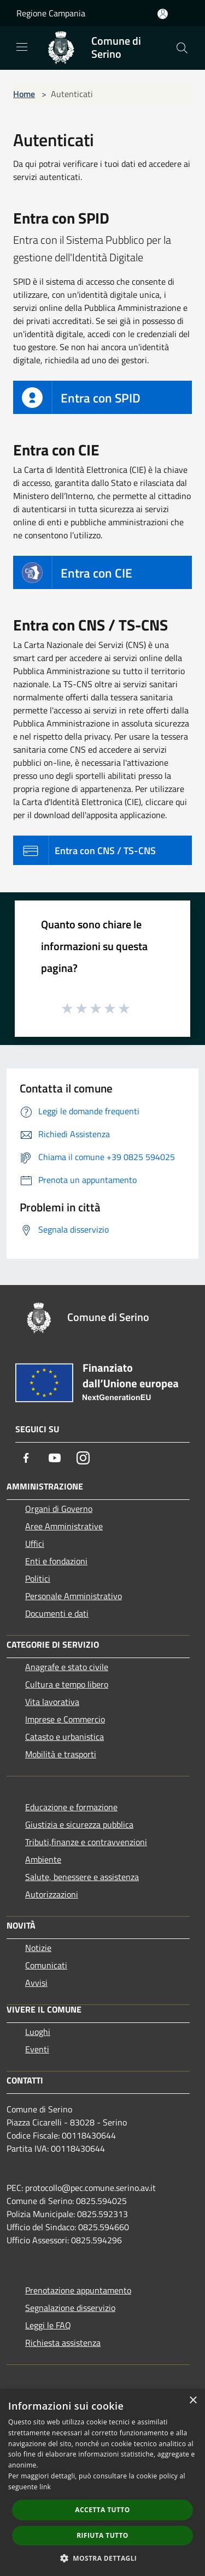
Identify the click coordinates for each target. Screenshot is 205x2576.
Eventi (37, 2049)
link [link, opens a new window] (45, 2486)
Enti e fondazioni (56, 1561)
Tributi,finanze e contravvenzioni (86, 1841)
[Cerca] (182, 48)
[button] (102, 2558)
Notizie (38, 1947)
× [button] (193, 2401)
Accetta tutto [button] (102, 2509)
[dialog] (102, 2482)
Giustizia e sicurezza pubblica (79, 1824)
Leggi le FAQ (48, 2325)
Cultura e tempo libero (66, 1684)
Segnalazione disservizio (70, 2307)
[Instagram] (83, 1458)
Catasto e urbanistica (64, 1736)
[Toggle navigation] (21, 46)
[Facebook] (26, 1458)
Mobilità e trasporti (60, 1754)
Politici (37, 1578)
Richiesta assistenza (63, 2342)
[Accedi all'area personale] (162, 14)
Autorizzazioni (51, 1894)
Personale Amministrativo (73, 1595)
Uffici (34, 1543)
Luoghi (37, 2031)
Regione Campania (50, 13)
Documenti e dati (57, 1613)
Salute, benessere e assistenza (82, 1876)
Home (24, 93)
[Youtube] (55, 1458)
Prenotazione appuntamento (78, 2290)
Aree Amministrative (64, 1526)
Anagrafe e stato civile (66, 1666)
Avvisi (36, 1982)
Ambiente (43, 1859)
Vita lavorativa (52, 1701)
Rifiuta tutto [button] (102, 2535)
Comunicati (46, 1965)
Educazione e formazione (71, 1807)
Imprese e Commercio (65, 1719)
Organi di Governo (58, 1508)
